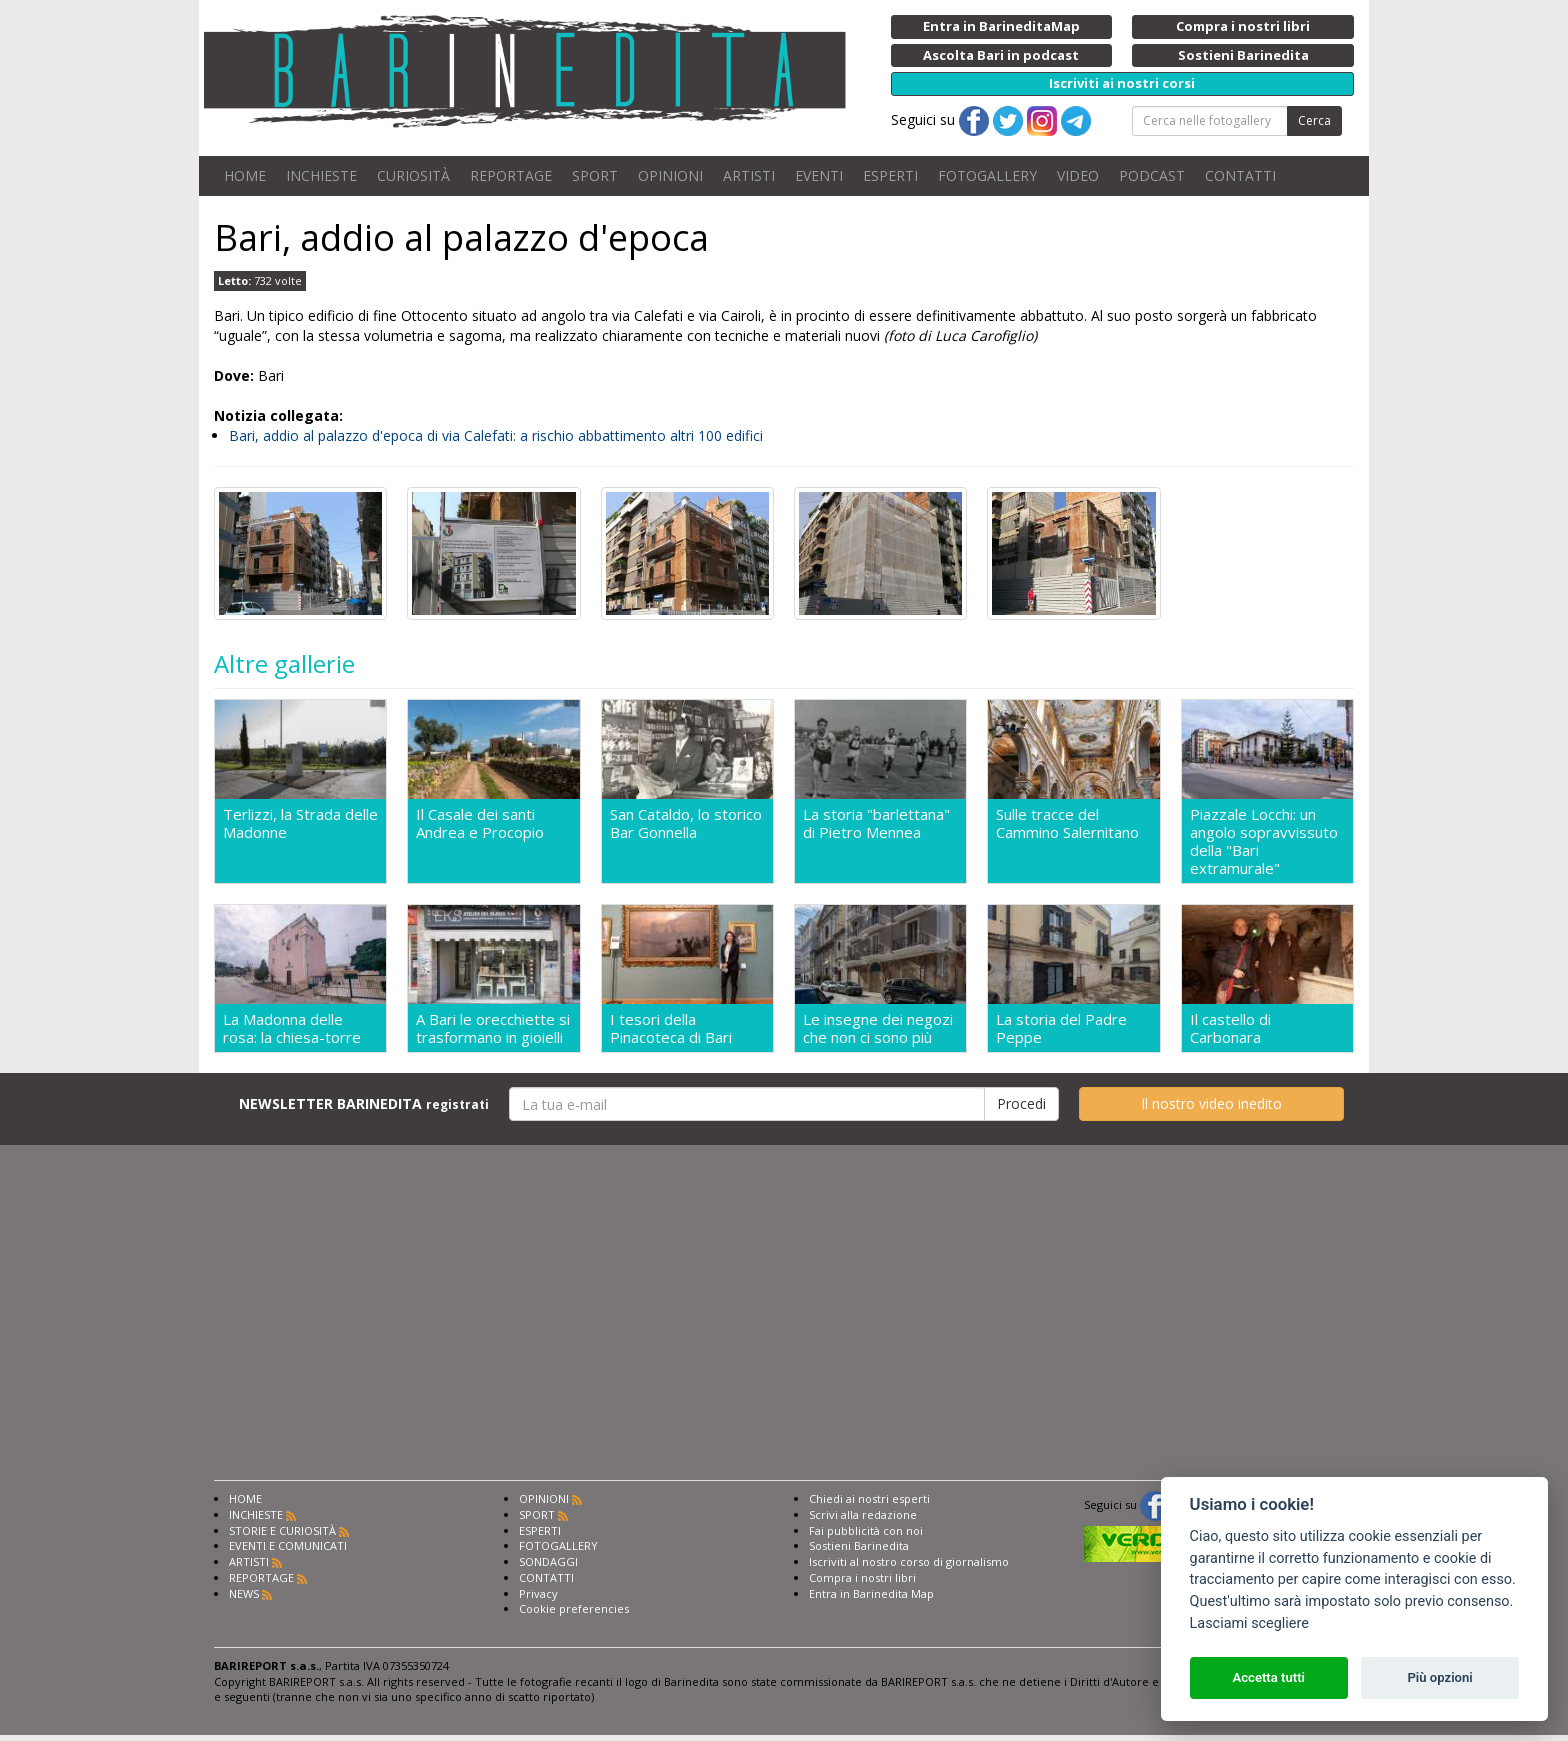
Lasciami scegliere (1249, 1623)
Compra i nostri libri (862, 1577)
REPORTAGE (511, 175)
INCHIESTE (321, 175)
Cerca (1314, 120)
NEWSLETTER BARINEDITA (364, 1103)
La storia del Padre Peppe (1061, 1028)
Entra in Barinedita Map (871, 1593)
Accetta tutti (1268, 1677)
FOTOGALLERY (987, 175)
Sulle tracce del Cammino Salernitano (1067, 823)
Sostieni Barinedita (859, 1545)
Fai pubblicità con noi (866, 1530)
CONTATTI (1240, 175)
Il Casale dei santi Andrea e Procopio (480, 823)
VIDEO (1078, 175)
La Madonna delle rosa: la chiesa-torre (292, 1028)
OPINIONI (670, 175)
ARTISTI (749, 175)
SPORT (595, 175)
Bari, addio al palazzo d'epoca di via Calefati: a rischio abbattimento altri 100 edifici (496, 435)
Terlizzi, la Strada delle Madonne (300, 823)
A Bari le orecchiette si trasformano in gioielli (493, 1028)
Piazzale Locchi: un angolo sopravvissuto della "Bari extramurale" (1264, 841)
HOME (245, 175)
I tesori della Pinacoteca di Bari (671, 1028)
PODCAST (1152, 175)
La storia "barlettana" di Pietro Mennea (876, 823)
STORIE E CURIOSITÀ (282, 1530)
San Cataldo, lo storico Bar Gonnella (686, 823)
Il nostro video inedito (1211, 1103)
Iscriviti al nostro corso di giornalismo (909, 1561)
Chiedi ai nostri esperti (869, 1498)
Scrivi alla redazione (863, 1514)
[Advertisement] (784, 1325)
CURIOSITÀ (413, 175)
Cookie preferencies (574, 1608)
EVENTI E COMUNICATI (288, 1545)
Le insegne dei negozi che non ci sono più (878, 1028)
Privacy (538, 1593)
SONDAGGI (548, 1561)
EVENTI (819, 175)
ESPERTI (890, 175)
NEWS (244, 1593)
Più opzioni (1439, 1677)
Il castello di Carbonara (1230, 1028)
